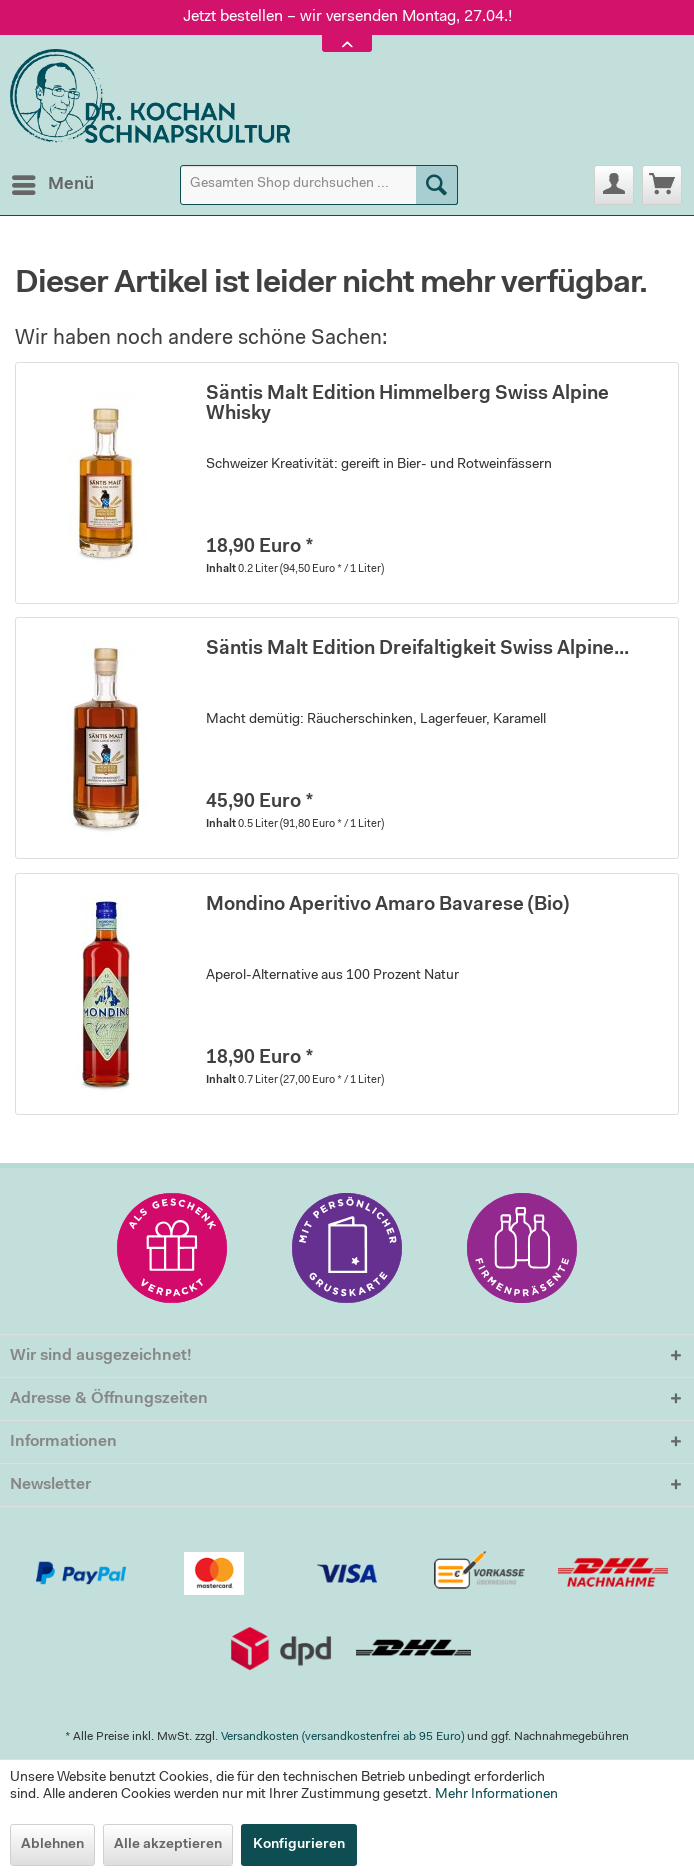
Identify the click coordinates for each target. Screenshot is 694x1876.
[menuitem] (52, 185)
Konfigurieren (299, 1845)
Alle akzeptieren (168, 1845)
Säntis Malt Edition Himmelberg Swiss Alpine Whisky (407, 404)
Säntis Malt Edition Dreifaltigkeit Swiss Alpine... (417, 649)
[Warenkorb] (662, 185)
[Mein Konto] (614, 185)
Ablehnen (52, 1845)
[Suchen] (437, 185)
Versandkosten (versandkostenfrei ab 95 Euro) (342, 1737)
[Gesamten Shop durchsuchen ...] (319, 185)
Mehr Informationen (496, 1795)
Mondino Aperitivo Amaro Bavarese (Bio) (387, 905)
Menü (53, 181)
